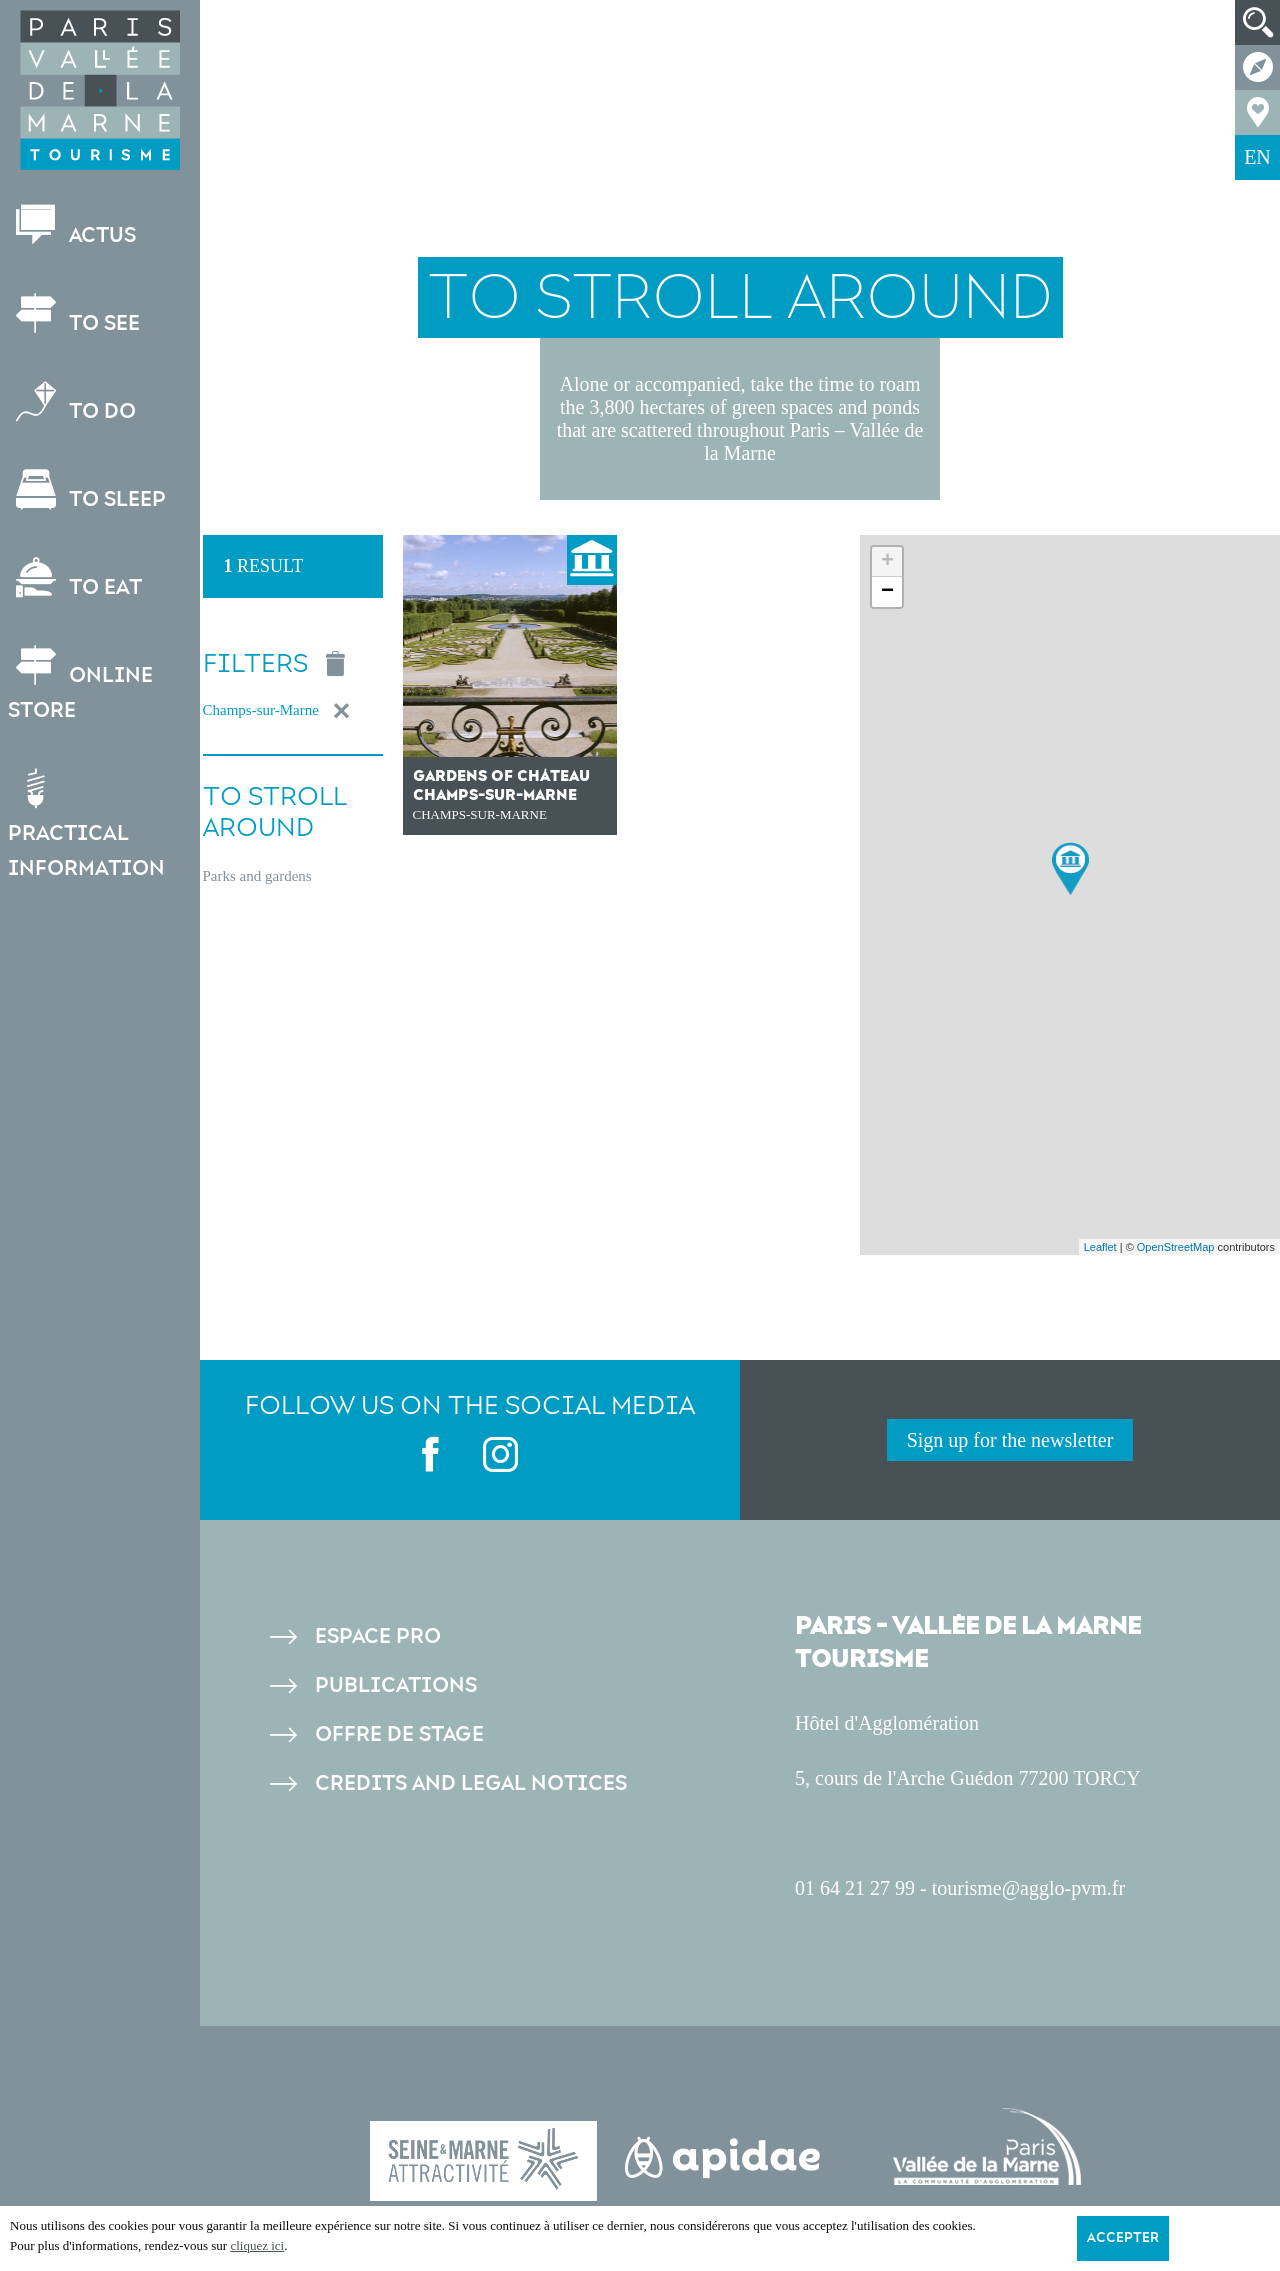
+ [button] (887, 562)
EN (1257, 157)
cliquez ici (257, 2245)
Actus (74, 226)
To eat (77, 578)
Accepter (1123, 2238)
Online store (82, 684)
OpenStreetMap (1176, 1247)
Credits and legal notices (471, 1783)
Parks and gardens (257, 876)
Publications (396, 1685)
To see (76, 314)
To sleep (89, 490)
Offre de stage (399, 1734)
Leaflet (1100, 1247)
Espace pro (378, 1636)
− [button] (887, 592)
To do (74, 402)
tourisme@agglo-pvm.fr (1028, 1888)
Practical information (88, 824)
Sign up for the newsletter (1010, 1440)
